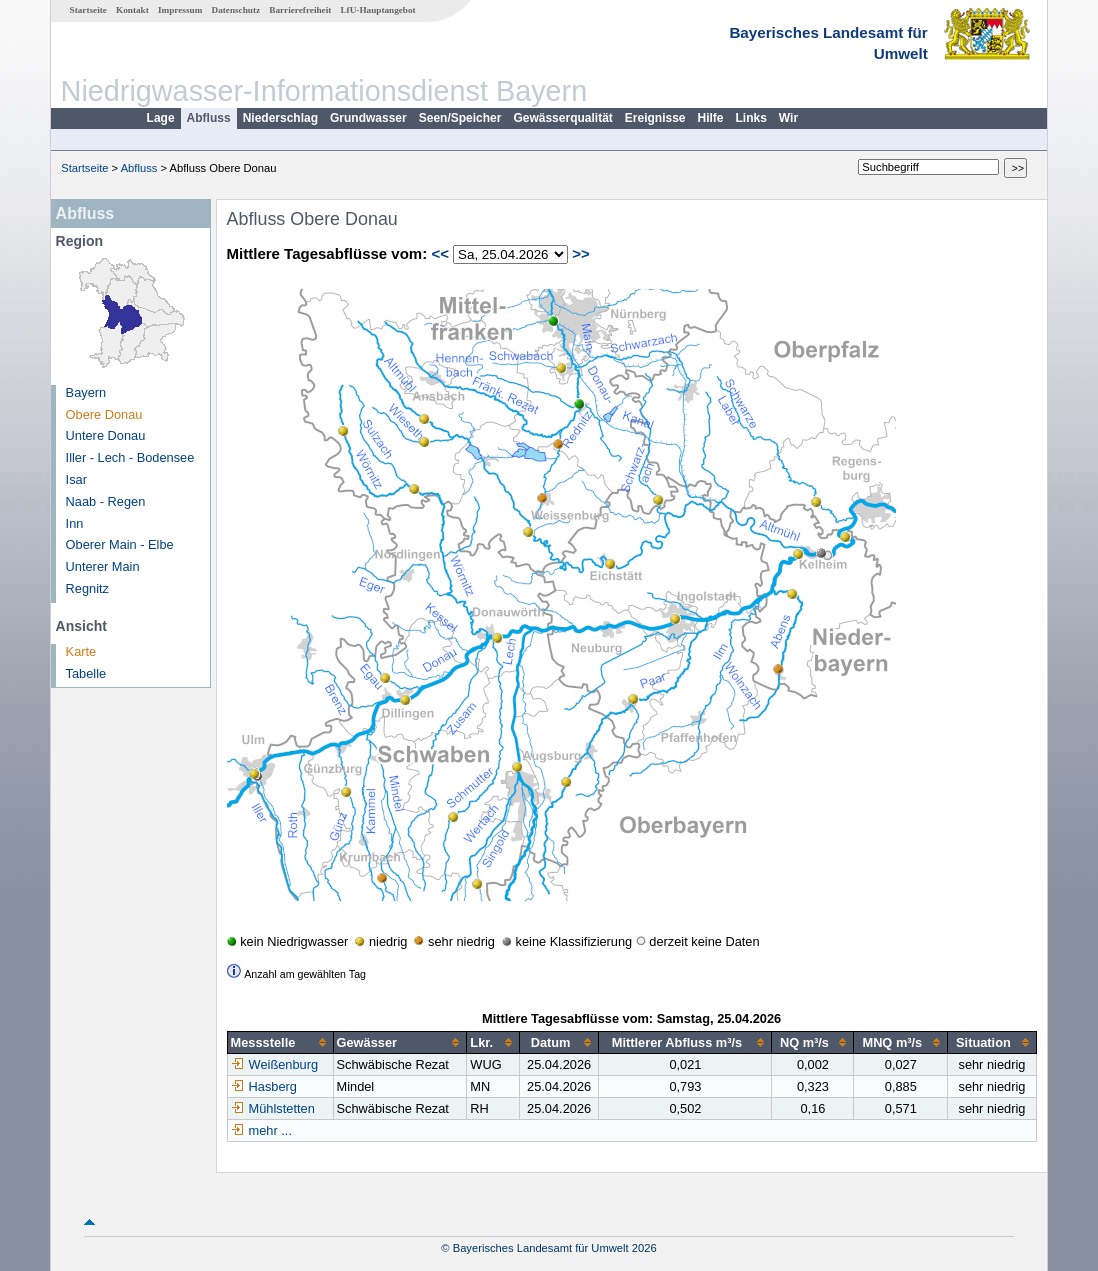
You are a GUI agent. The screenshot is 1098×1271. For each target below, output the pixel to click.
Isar (76, 479)
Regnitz (87, 588)
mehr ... (270, 1130)
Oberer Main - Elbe (120, 544)
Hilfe (711, 118)
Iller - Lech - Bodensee (130, 457)
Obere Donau (104, 414)
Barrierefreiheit (300, 10)
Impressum (180, 10)
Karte (81, 651)
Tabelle (86, 673)
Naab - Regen (106, 501)
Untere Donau (106, 435)
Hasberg (264, 1086)
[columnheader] (280, 1043)
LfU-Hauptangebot (377, 10)
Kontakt (132, 10)
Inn (75, 523)
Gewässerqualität (562, 118)
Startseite (88, 10)
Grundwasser (368, 118)
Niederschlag (280, 118)
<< (440, 253)
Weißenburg (274, 1064)
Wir (788, 118)
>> (581, 253)
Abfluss (209, 118)
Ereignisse (655, 118)
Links (751, 118)
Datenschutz (236, 10)
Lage (161, 118)
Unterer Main (103, 566)
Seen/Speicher (460, 118)
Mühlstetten (273, 1108)
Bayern (86, 392)
